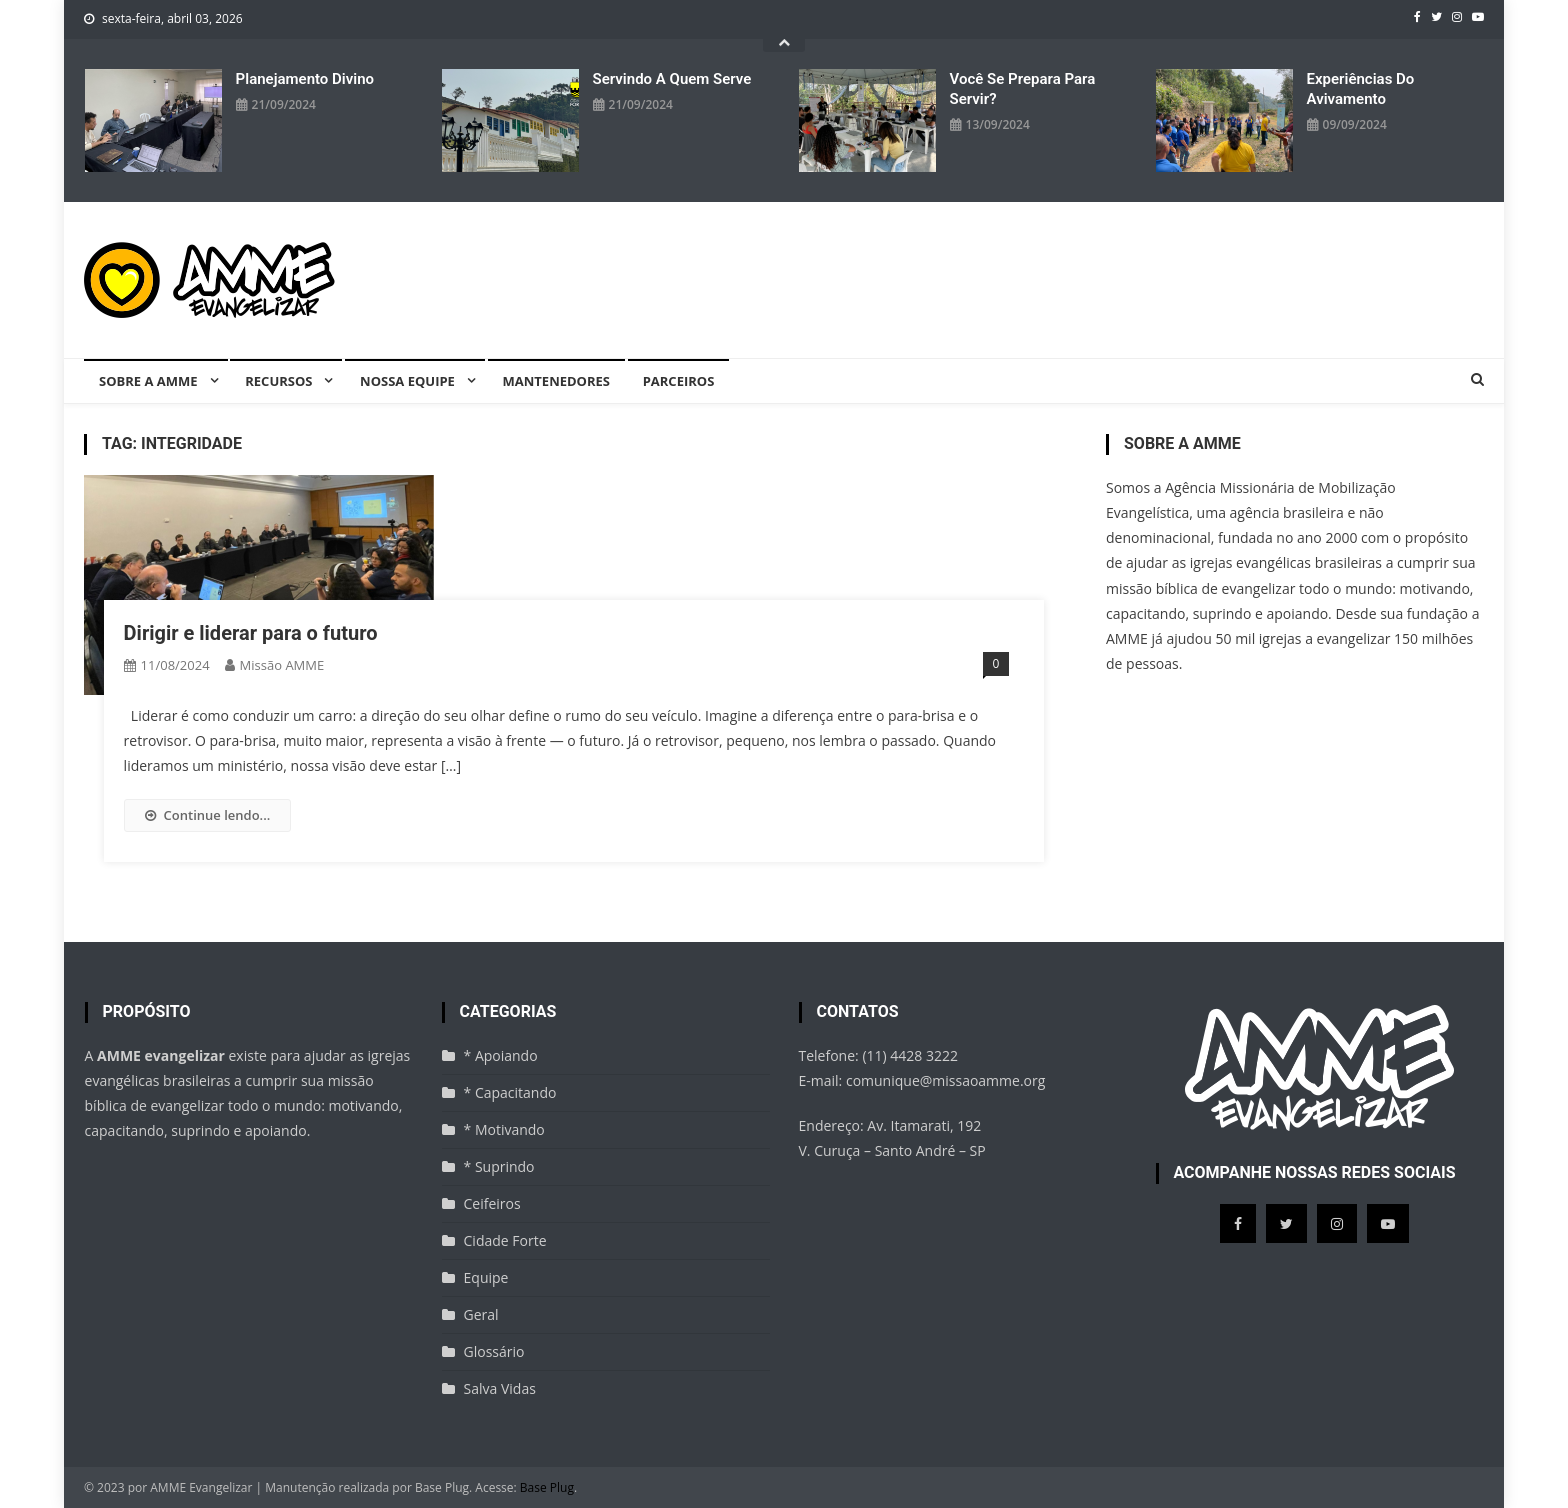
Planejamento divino (305, 79)
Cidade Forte (505, 1240)
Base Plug (547, 1487)
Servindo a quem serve (672, 79)
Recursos (278, 381)
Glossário (494, 1351)
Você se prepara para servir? (1023, 89)
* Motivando (504, 1129)
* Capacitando (510, 1092)
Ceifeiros (492, 1203)
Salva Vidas (500, 1388)
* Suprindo (499, 1166)
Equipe (486, 1277)
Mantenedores (556, 381)
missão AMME (282, 665)
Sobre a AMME (148, 381)
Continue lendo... (208, 815)
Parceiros (679, 381)
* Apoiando (501, 1055)
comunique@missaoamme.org (945, 1080)
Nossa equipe (407, 381)
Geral (481, 1314)
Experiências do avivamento (1361, 89)
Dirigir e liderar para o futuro (251, 633)
